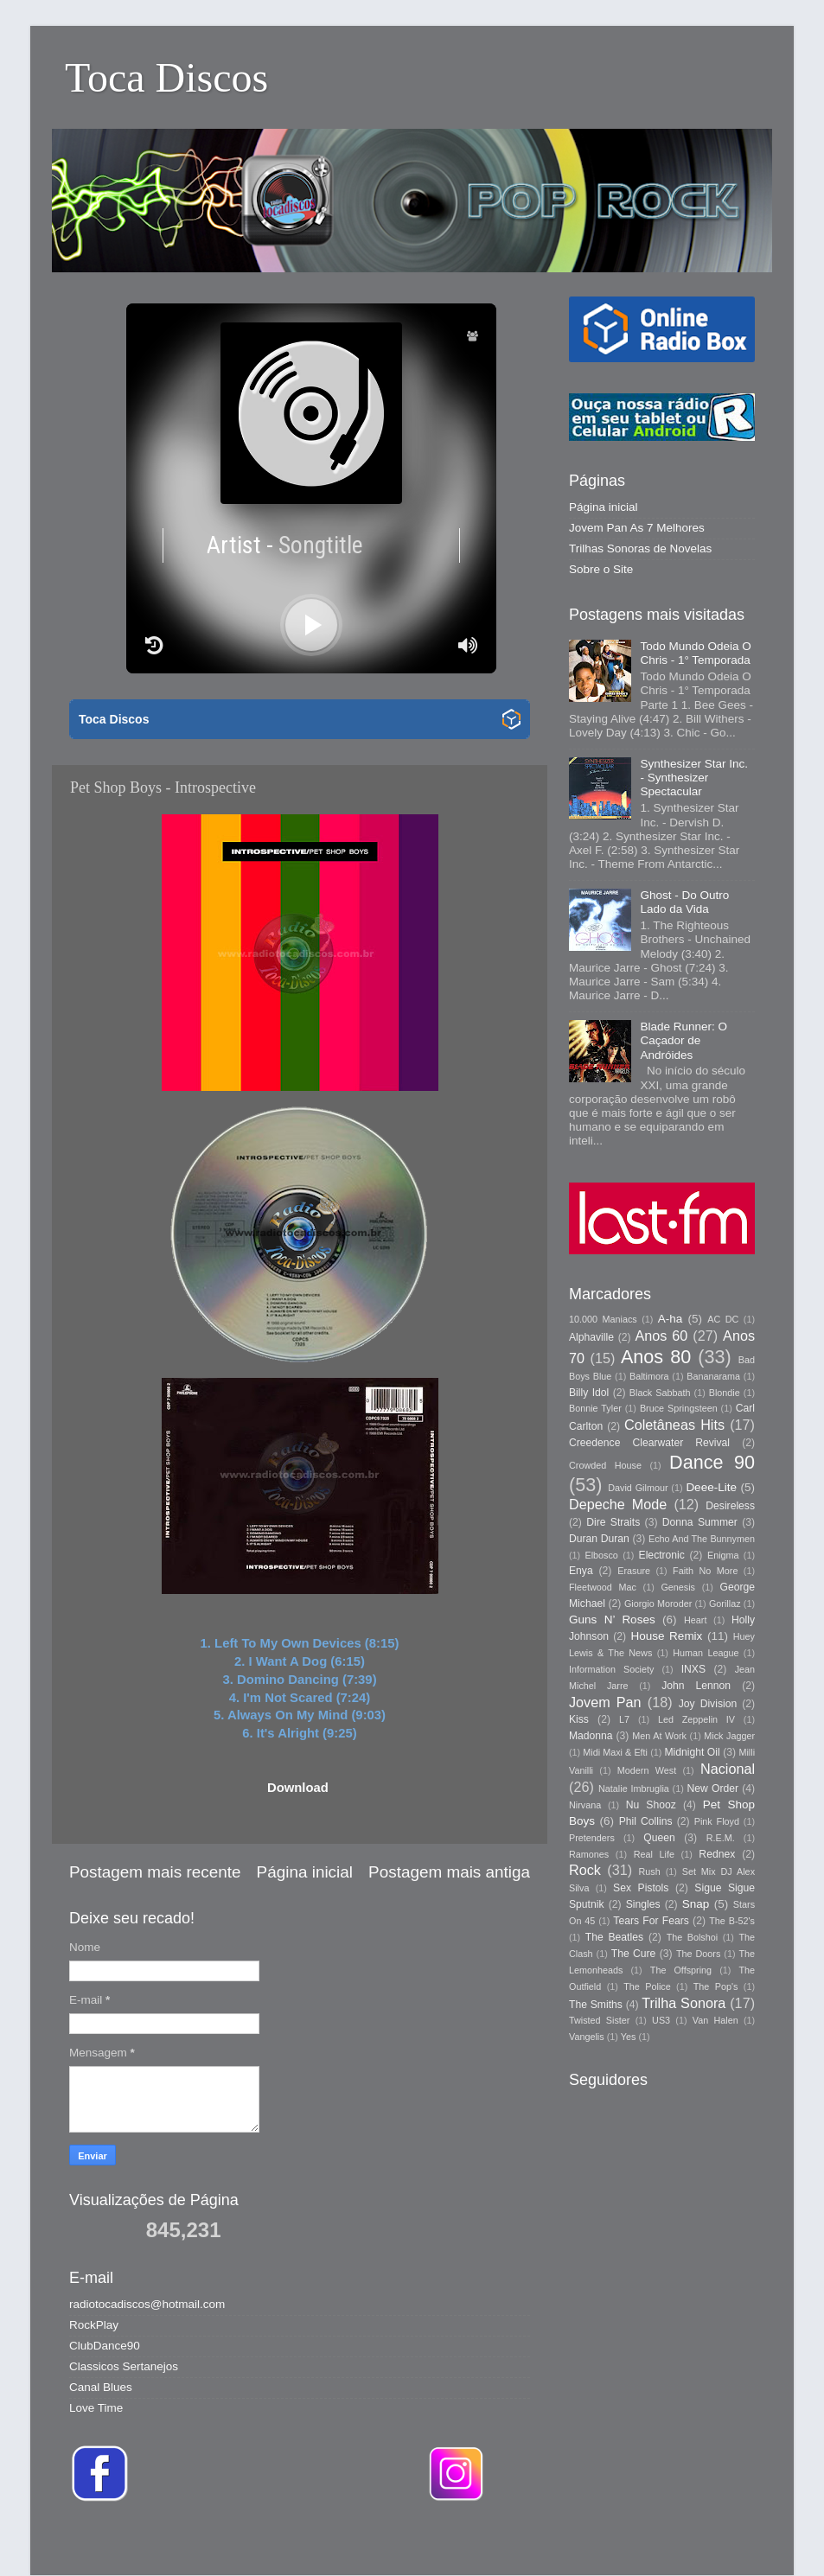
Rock (585, 1870)
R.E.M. (720, 1838)
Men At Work (659, 1736)
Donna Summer (700, 1522)
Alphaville (591, 1337)
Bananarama (713, 1376)
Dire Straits (613, 1522)
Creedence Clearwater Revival (649, 1443)
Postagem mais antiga (449, 1872)
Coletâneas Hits (674, 1424)
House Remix (666, 1635)
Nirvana (585, 1805)
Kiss (579, 1719)
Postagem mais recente (154, 1872)
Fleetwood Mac (602, 1587)
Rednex (717, 1854)
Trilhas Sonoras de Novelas (640, 548)
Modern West (646, 1770)
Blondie (724, 1392)
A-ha (670, 1318)
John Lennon (696, 1686)
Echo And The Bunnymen (701, 1538)
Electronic (662, 1555)
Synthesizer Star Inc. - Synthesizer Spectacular (694, 777)
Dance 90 (712, 1462)
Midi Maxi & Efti (615, 1752)
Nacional (727, 1768)
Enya (581, 1571)
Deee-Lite (711, 1487)
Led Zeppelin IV (696, 1719)
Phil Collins (646, 1821)
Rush (650, 1871)
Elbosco (600, 1555)
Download (298, 1788)
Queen (658, 1838)
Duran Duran (599, 1539)
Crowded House (605, 1465)
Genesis (678, 1587)
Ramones (589, 1854)
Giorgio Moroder (658, 1603)
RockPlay (93, 2324)
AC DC (722, 1319)
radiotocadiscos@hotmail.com (147, 2304)
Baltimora (649, 1376)
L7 (624, 1719)
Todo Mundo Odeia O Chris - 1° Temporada (695, 653)
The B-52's (732, 1921)
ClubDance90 (104, 2345)
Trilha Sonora (683, 2003)
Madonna (591, 1736)
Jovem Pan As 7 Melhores (637, 527)
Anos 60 (662, 1335)
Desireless (730, 1506)
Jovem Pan (605, 1702)
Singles (643, 1904)
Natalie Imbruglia (633, 1788)
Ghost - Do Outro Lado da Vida (684, 902)
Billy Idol (589, 1393)
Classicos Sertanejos (123, 2366)
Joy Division (708, 1704)
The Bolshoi (693, 1937)
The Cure (633, 1954)
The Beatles (614, 1937)
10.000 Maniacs (603, 1319)
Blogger (655, 2541)
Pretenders (592, 1838)
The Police (646, 1986)
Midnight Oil (691, 1752)
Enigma (723, 1555)
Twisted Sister (599, 2020)
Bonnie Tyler (595, 1408)
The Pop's (715, 1986)
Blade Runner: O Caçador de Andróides (683, 1040)
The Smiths (596, 2005)
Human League (705, 1653)
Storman (532, 2541)
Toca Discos (166, 77)
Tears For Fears (650, 1921)
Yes (628, 2036)
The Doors (698, 1953)
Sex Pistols (640, 1888)
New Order (712, 1788)
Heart (695, 1620)
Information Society (611, 1669)
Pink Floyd (716, 1821)
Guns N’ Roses (612, 1619)
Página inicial (305, 1872)
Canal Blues (100, 2387)
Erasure (633, 1570)
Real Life (654, 1854)
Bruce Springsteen (679, 1408)
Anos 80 (656, 1357)
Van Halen (715, 2020)
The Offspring (681, 1970)
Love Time (96, 2407)
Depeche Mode (618, 1504)
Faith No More (705, 1570)
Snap (696, 1903)
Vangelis (586, 2036)
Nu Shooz (651, 1805)
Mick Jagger (729, 1736)
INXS (693, 1669)
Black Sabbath (660, 1392)
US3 (661, 2020)
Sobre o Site (601, 569)
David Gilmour (638, 1487)
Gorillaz (725, 1603)
